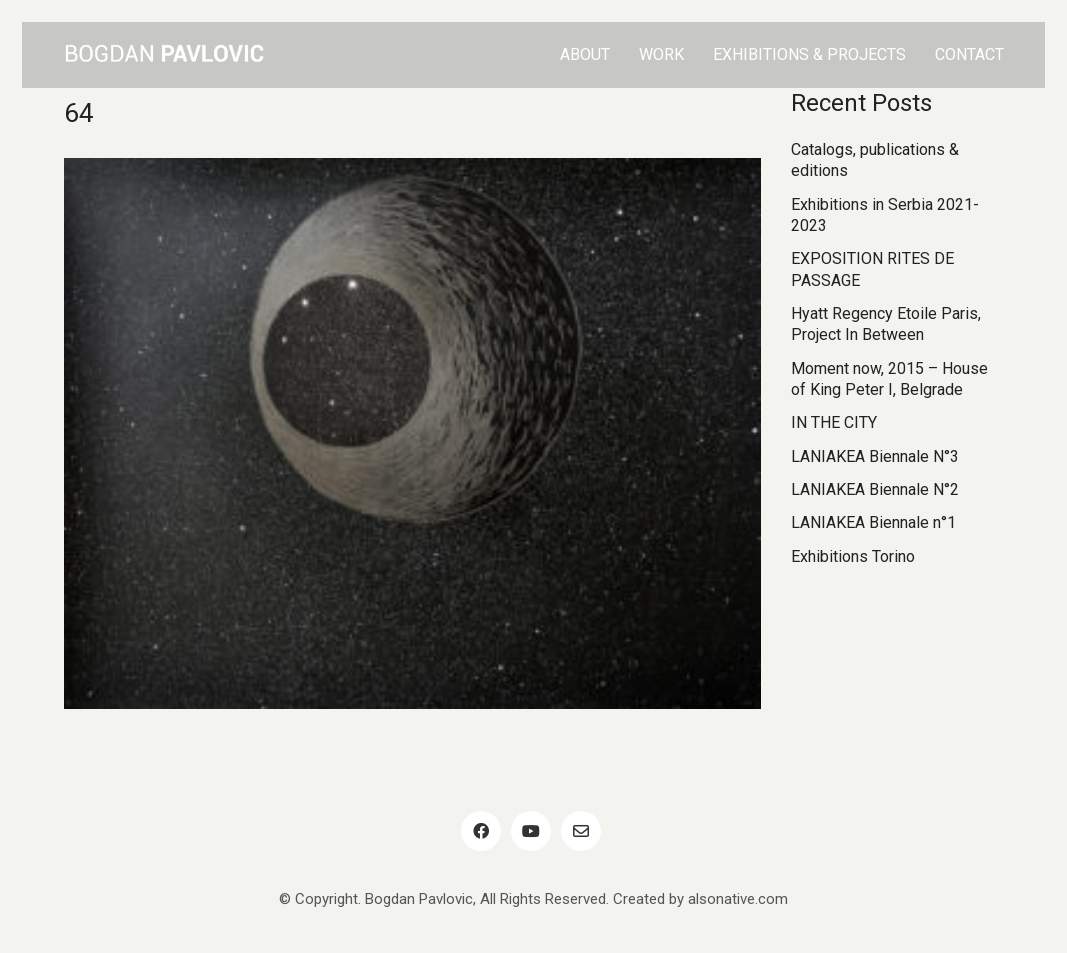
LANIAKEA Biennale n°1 (873, 522)
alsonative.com (738, 899)
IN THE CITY (834, 422)
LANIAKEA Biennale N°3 (875, 456)
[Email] (581, 831)
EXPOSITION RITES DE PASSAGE (872, 269)
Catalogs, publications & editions (875, 160)
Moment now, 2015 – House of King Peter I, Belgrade (889, 379)
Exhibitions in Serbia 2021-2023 (885, 215)
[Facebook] (481, 831)
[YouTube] (531, 831)
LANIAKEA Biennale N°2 (875, 489)
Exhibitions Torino (853, 556)
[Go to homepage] (164, 55)
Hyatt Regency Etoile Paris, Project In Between (886, 324)
